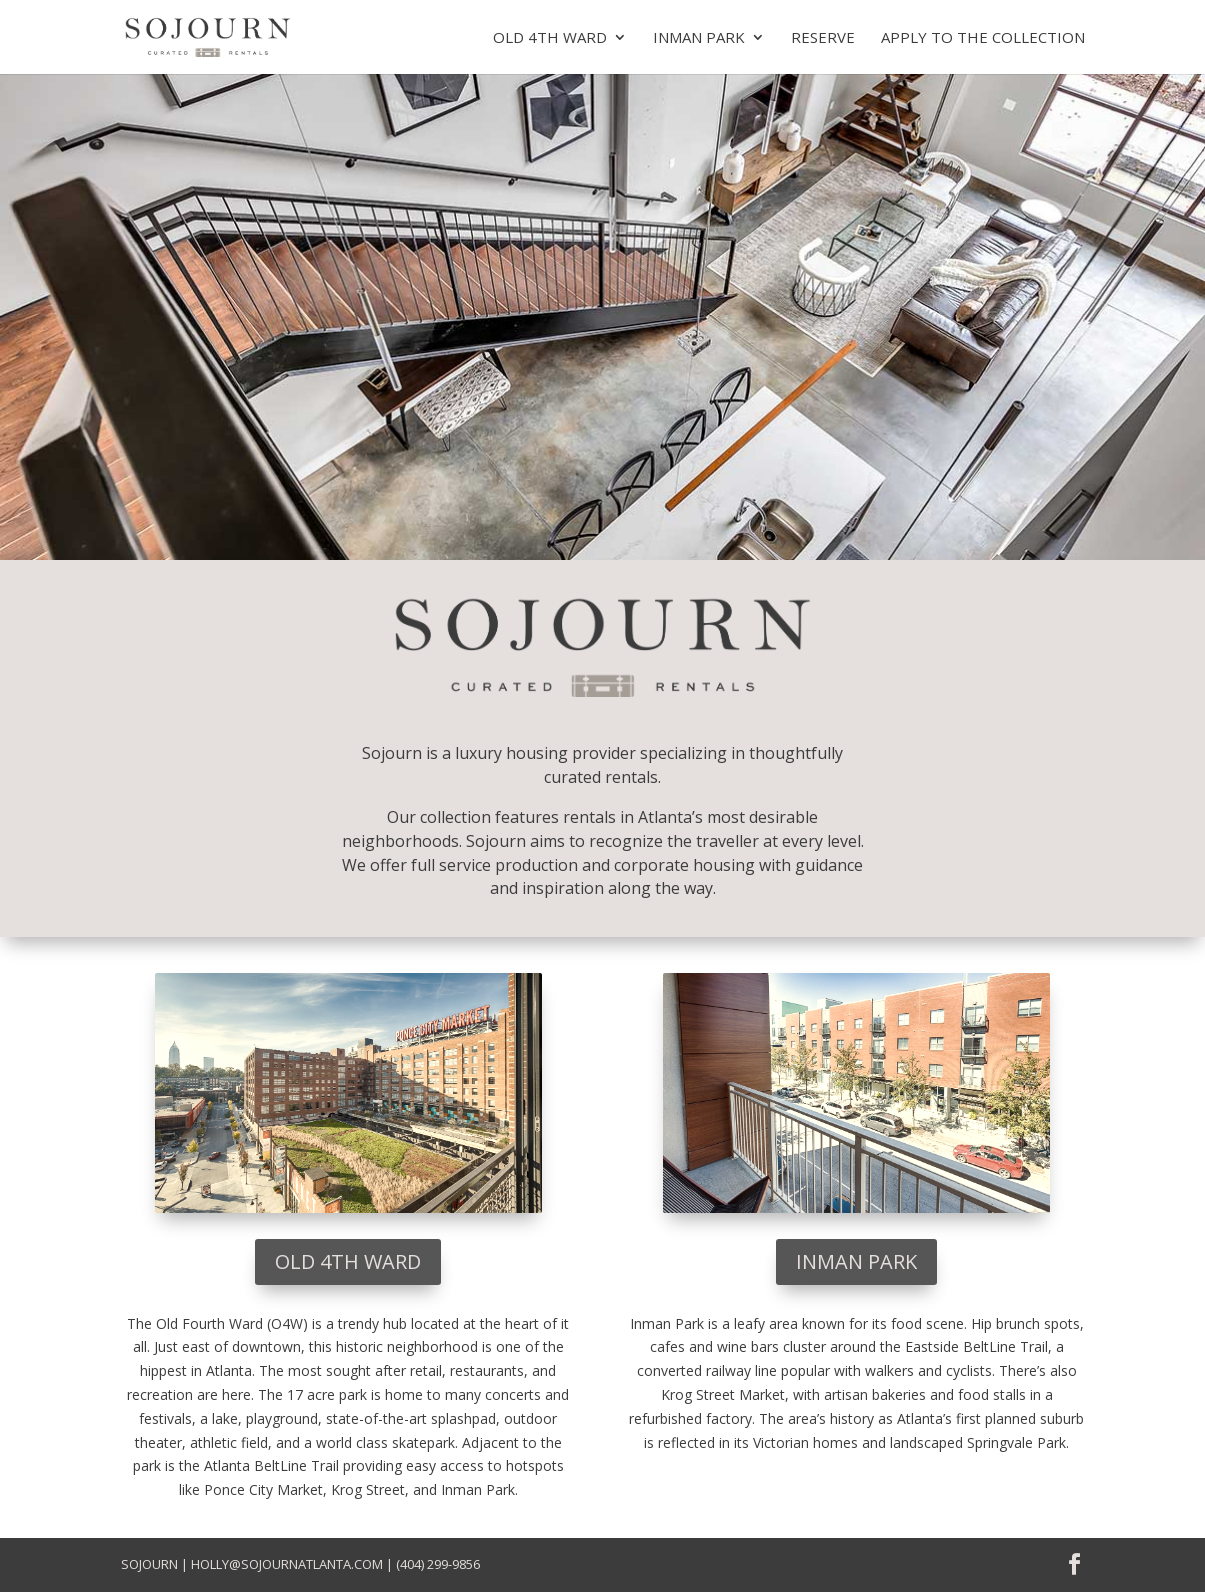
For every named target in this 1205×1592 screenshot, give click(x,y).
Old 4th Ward (550, 38)
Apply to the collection (983, 38)
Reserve (823, 38)
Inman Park (699, 38)
